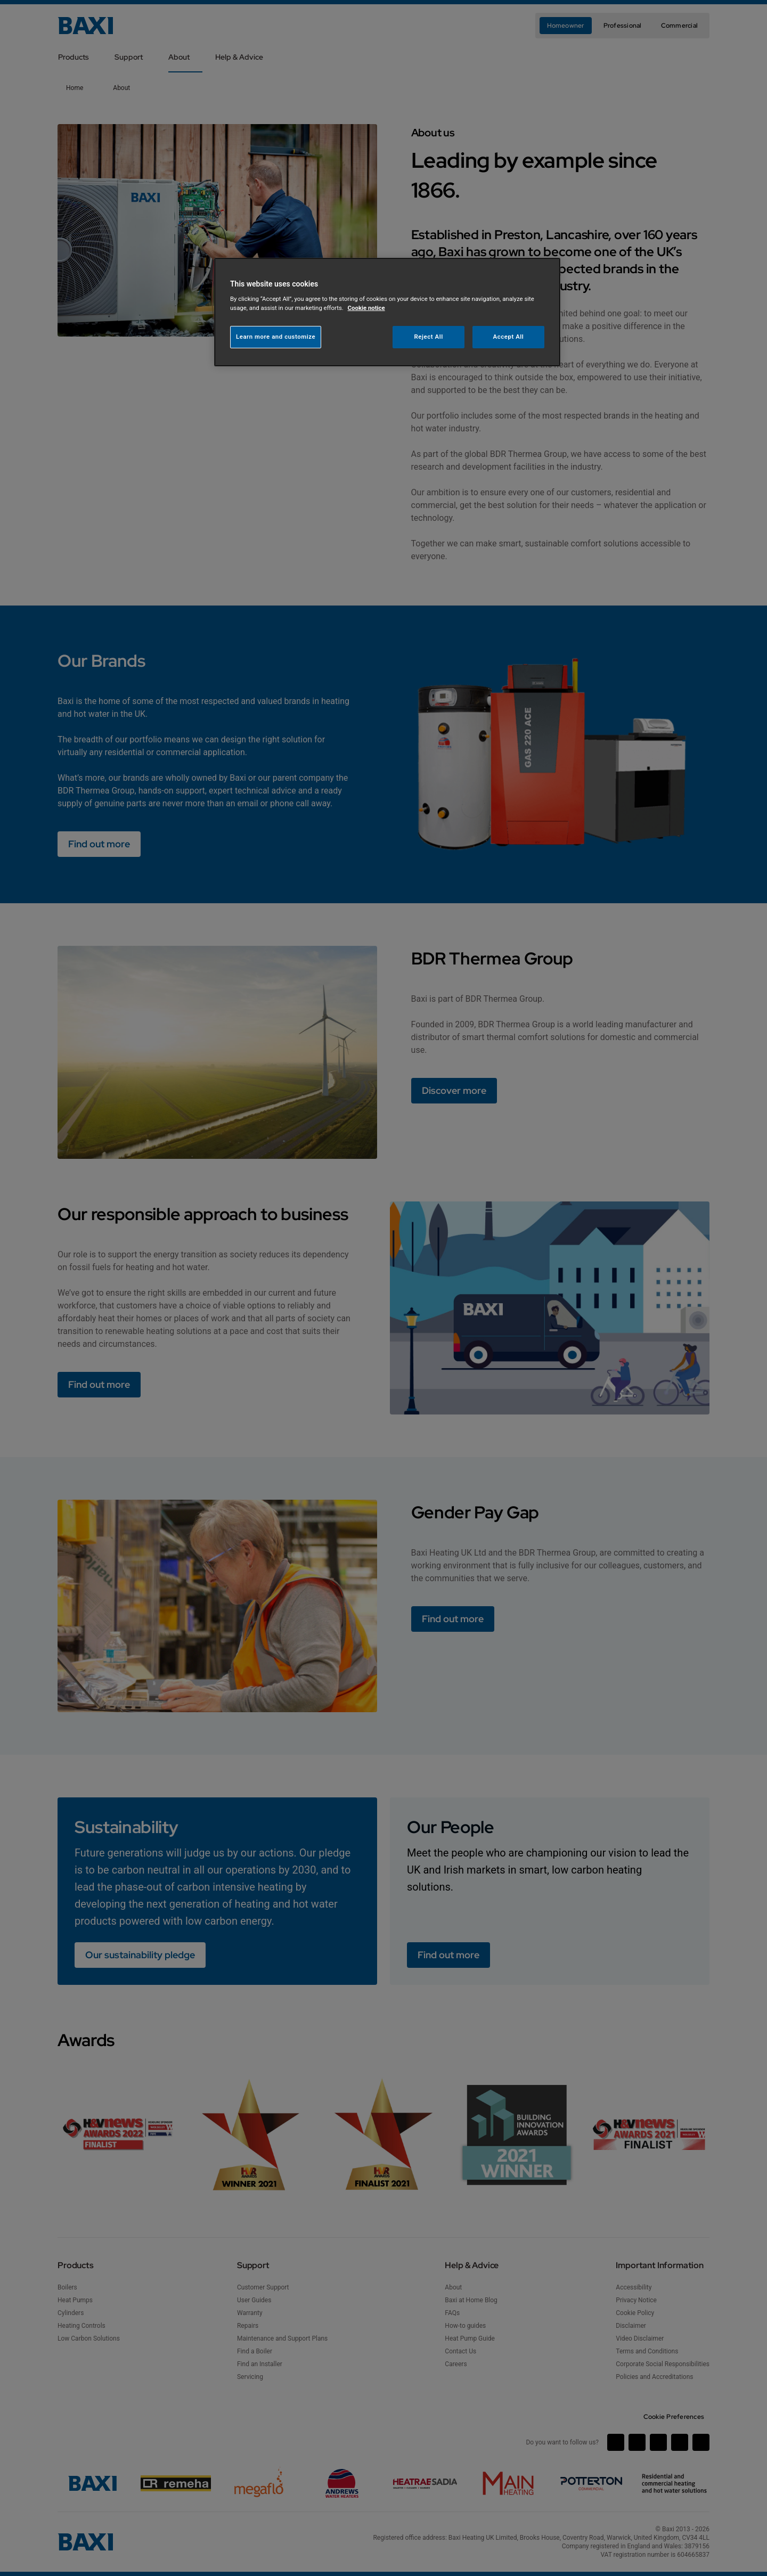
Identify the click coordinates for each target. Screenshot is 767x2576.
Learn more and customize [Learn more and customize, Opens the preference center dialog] (275, 336)
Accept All (508, 336)
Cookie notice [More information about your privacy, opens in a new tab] (366, 308)
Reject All (428, 336)
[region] (387, 312)
